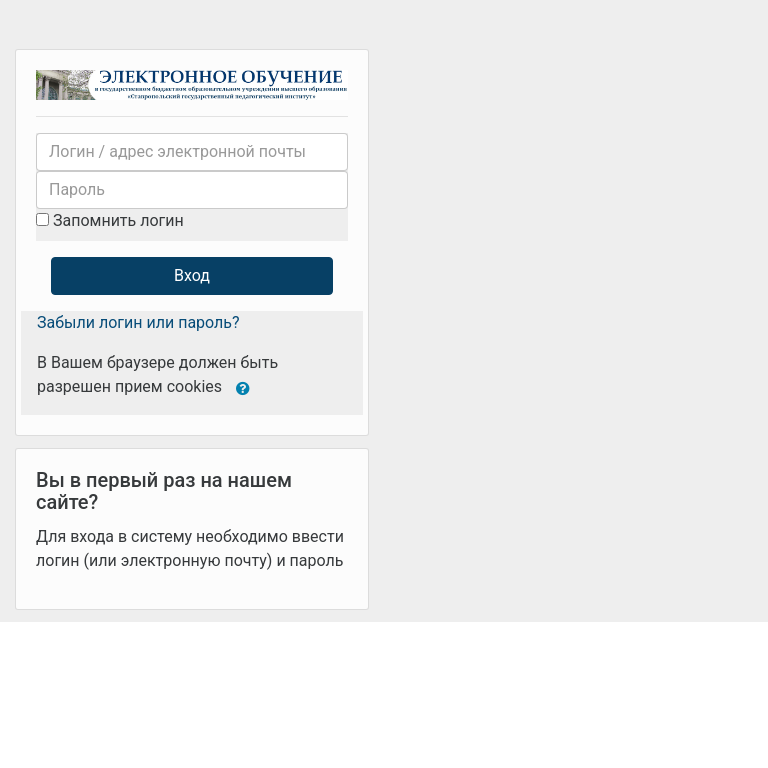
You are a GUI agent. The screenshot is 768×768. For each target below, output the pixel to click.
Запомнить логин (118, 220)
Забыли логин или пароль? (138, 322)
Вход (192, 275)
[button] (243, 387)
